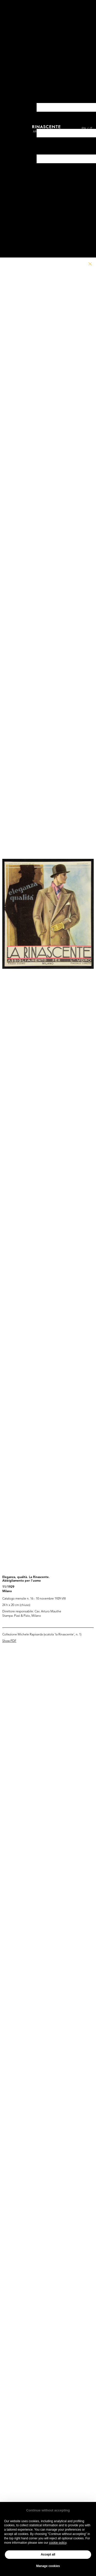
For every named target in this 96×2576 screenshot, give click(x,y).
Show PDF (9, 1641)
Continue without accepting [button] (48, 2510)
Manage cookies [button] (48, 2566)
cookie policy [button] (57, 2542)
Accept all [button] (48, 2554)
